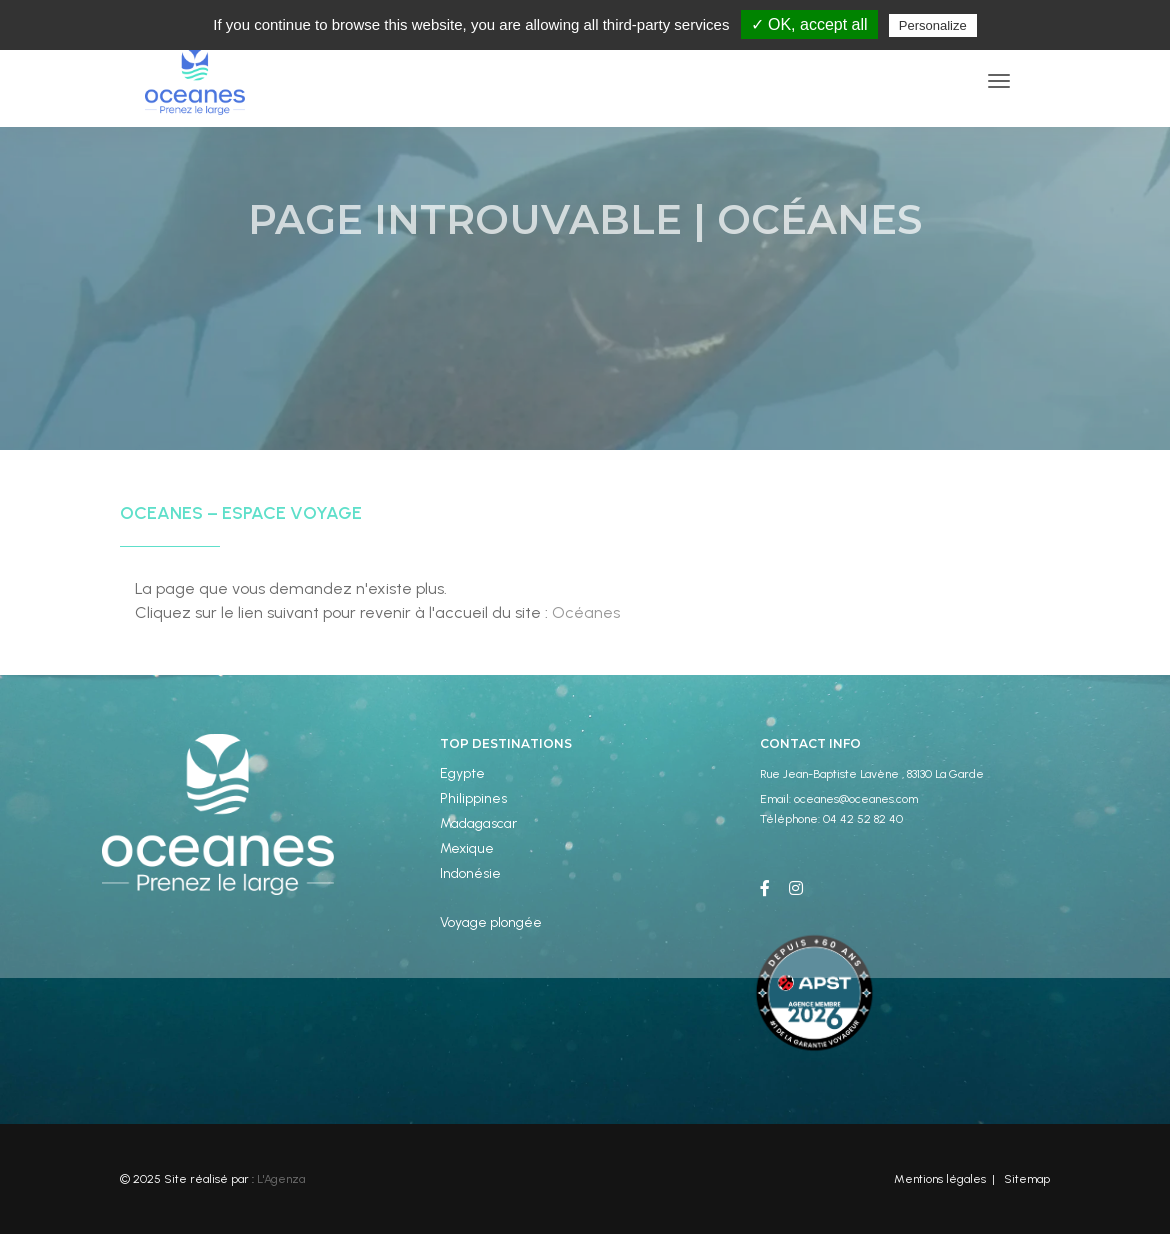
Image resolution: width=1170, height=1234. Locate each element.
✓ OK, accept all (809, 24)
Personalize (933, 25)
